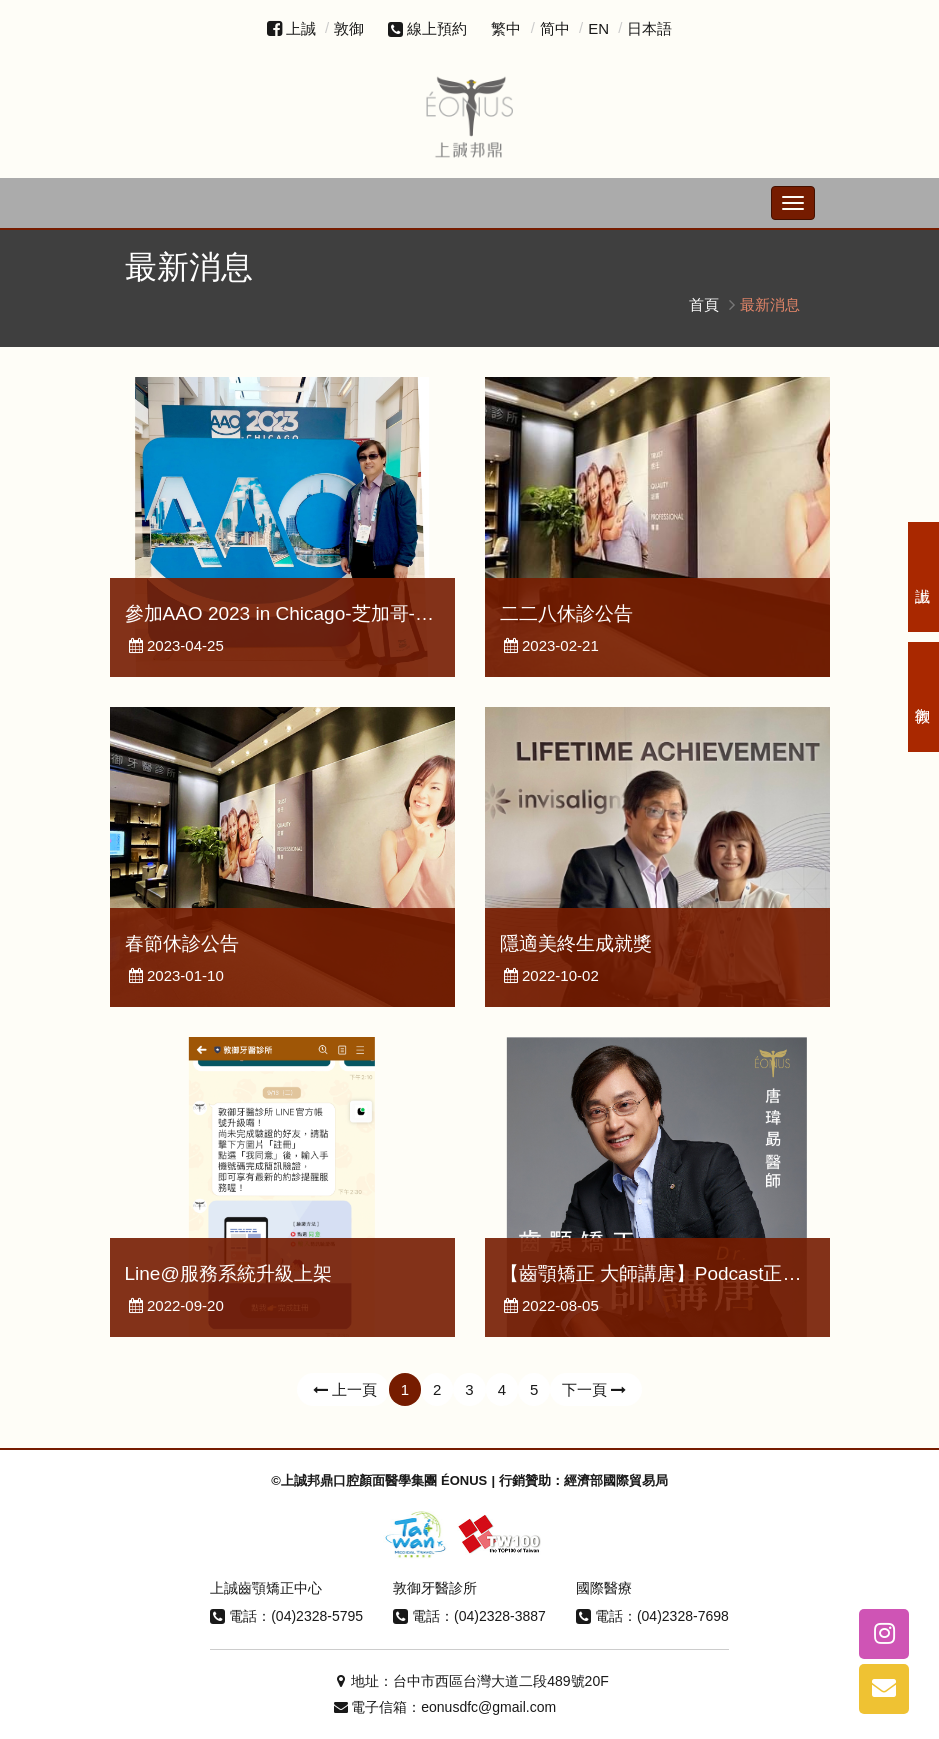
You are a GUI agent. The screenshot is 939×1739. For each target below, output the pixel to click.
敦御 (349, 28)
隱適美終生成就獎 (576, 943)
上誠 (301, 28)
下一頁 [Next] (596, 1389)
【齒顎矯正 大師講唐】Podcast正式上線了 (679, 1273)
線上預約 (427, 28)
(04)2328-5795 (317, 1616)
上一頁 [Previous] (343, 1389)
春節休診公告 (182, 943)
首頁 (704, 304)
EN (598, 28)
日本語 (649, 28)
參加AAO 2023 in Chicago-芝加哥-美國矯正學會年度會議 (365, 613)
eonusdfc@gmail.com (488, 1707)
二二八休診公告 (566, 613)
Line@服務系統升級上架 (228, 1273)
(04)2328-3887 (500, 1616)
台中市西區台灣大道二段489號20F (500, 1681)
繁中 (506, 28)
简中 (555, 28)
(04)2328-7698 (683, 1616)
